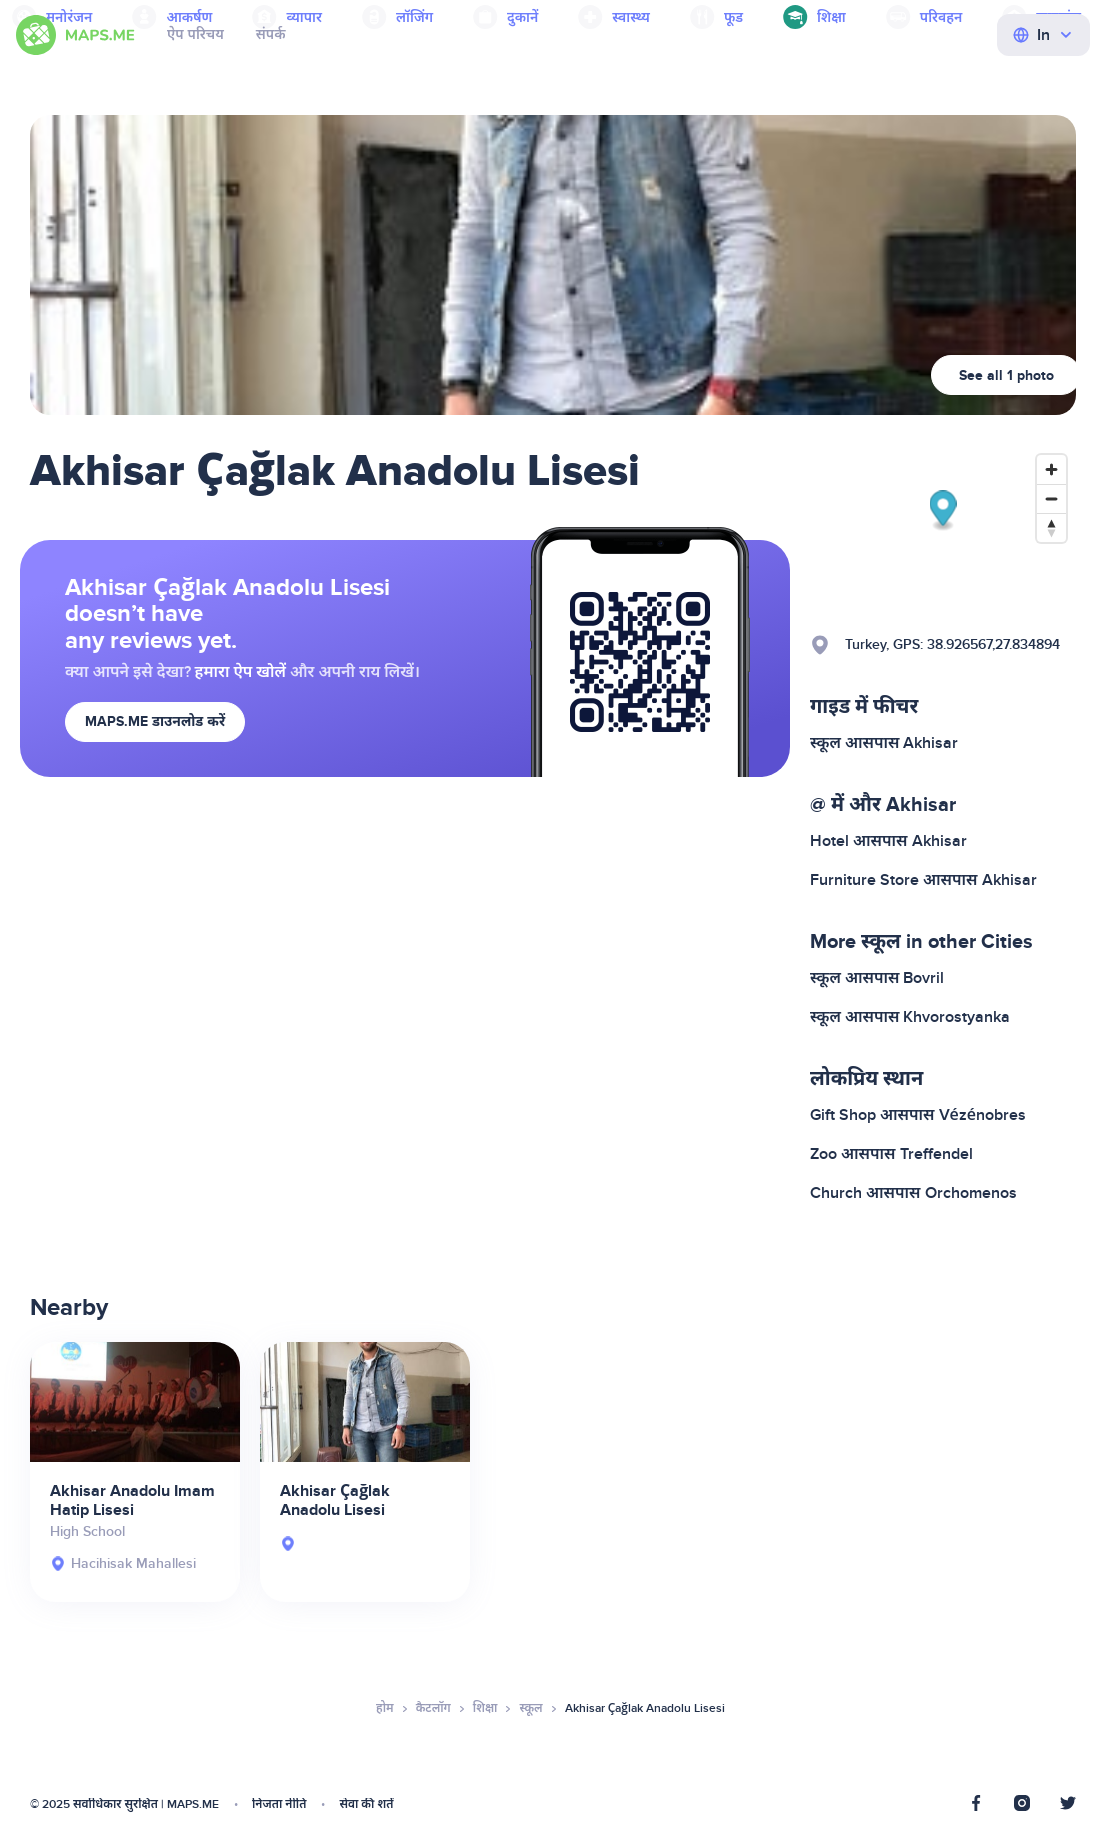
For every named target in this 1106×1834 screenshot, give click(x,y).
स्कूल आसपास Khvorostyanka (910, 1017)
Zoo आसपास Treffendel (891, 1154)
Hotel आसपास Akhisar (888, 841)
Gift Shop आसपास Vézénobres (918, 1115)
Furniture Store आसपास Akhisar (923, 880)
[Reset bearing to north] (1051, 527)
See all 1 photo (1006, 375)
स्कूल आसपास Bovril (877, 978)
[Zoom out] (1051, 498)
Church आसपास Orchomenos (913, 1193)
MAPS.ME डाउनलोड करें (155, 721)
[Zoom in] (1051, 469)
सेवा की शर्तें (366, 1804)
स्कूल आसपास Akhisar (884, 743)
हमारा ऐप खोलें (240, 672)
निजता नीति (279, 1804)
